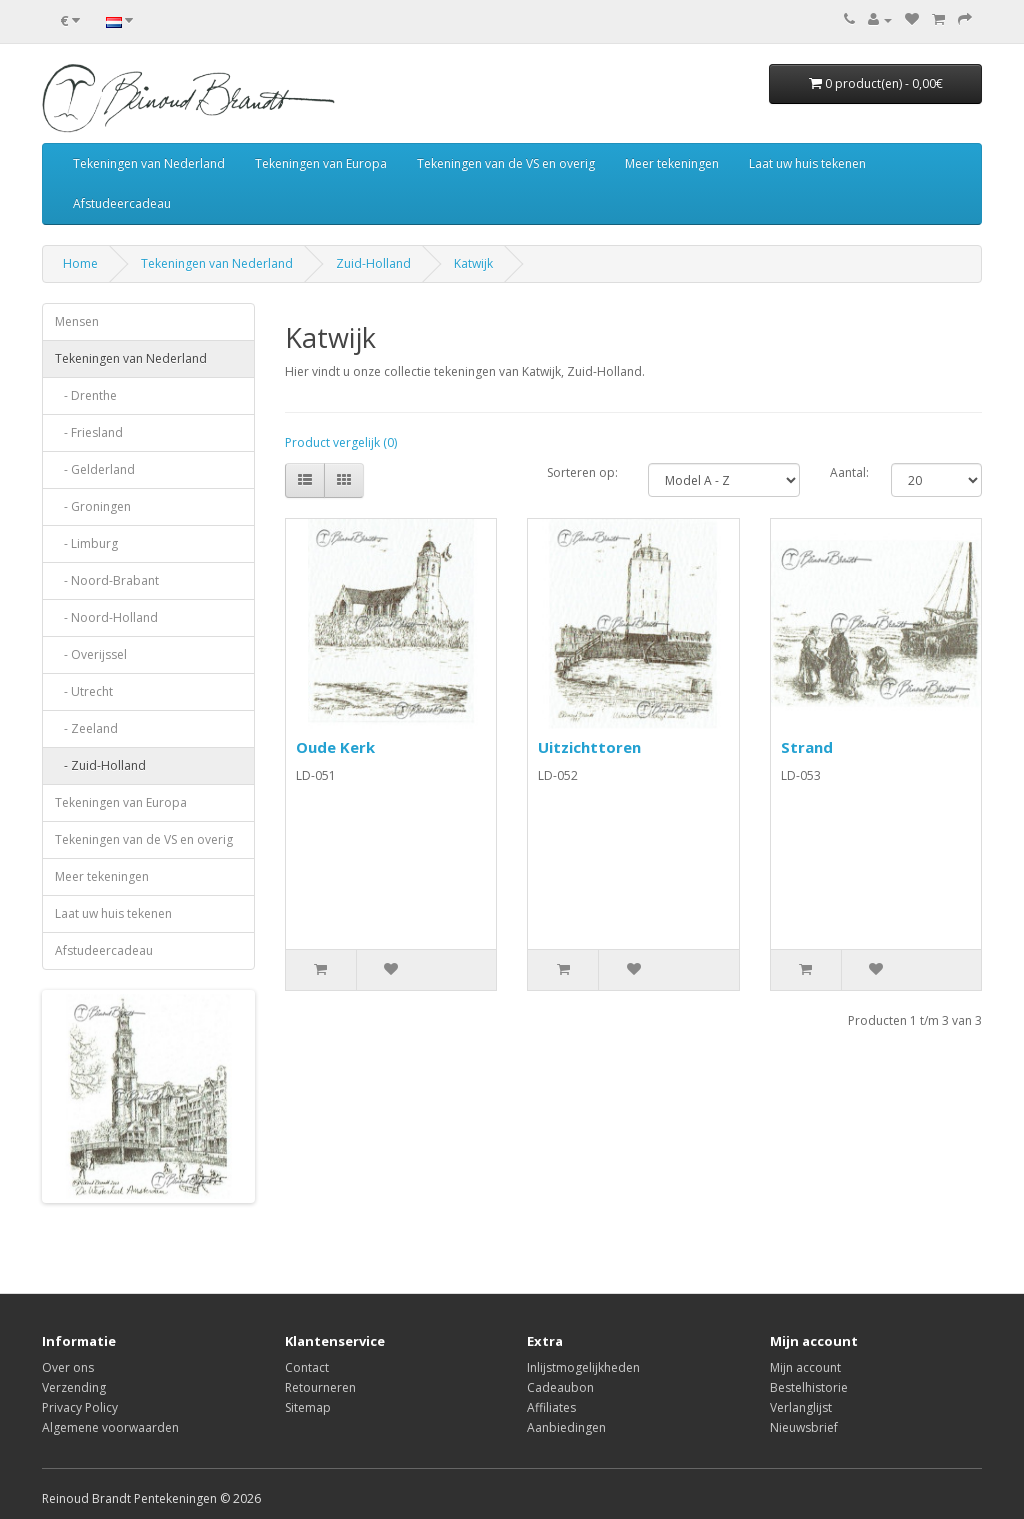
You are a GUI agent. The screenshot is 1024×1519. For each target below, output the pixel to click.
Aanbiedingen (566, 1427)
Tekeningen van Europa (321, 163)
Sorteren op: (582, 472)
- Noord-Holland (106, 617)
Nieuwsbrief (804, 1427)
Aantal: (849, 472)
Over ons (68, 1367)
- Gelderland (95, 469)
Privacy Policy (80, 1407)
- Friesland (89, 432)
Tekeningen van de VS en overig (506, 163)
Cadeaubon (560, 1387)
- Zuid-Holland (100, 765)
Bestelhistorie (809, 1387)
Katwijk (473, 263)
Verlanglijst (801, 1407)
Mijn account (805, 1367)
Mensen (77, 321)
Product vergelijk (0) (341, 442)
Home (80, 263)
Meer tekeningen (672, 163)
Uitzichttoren (589, 747)
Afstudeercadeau (122, 203)
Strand (807, 747)
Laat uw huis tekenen (807, 163)
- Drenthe (86, 395)
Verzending (74, 1387)
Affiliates (551, 1407)
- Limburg (86, 543)
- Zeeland (86, 728)
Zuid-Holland (373, 263)
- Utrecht (84, 691)
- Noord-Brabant (107, 580)
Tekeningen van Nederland (149, 163)
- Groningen (93, 506)
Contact (307, 1367)
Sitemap (308, 1407)
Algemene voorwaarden (110, 1427)
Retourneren (320, 1387)
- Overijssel (91, 654)
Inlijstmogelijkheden (583, 1367)
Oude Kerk (335, 747)
